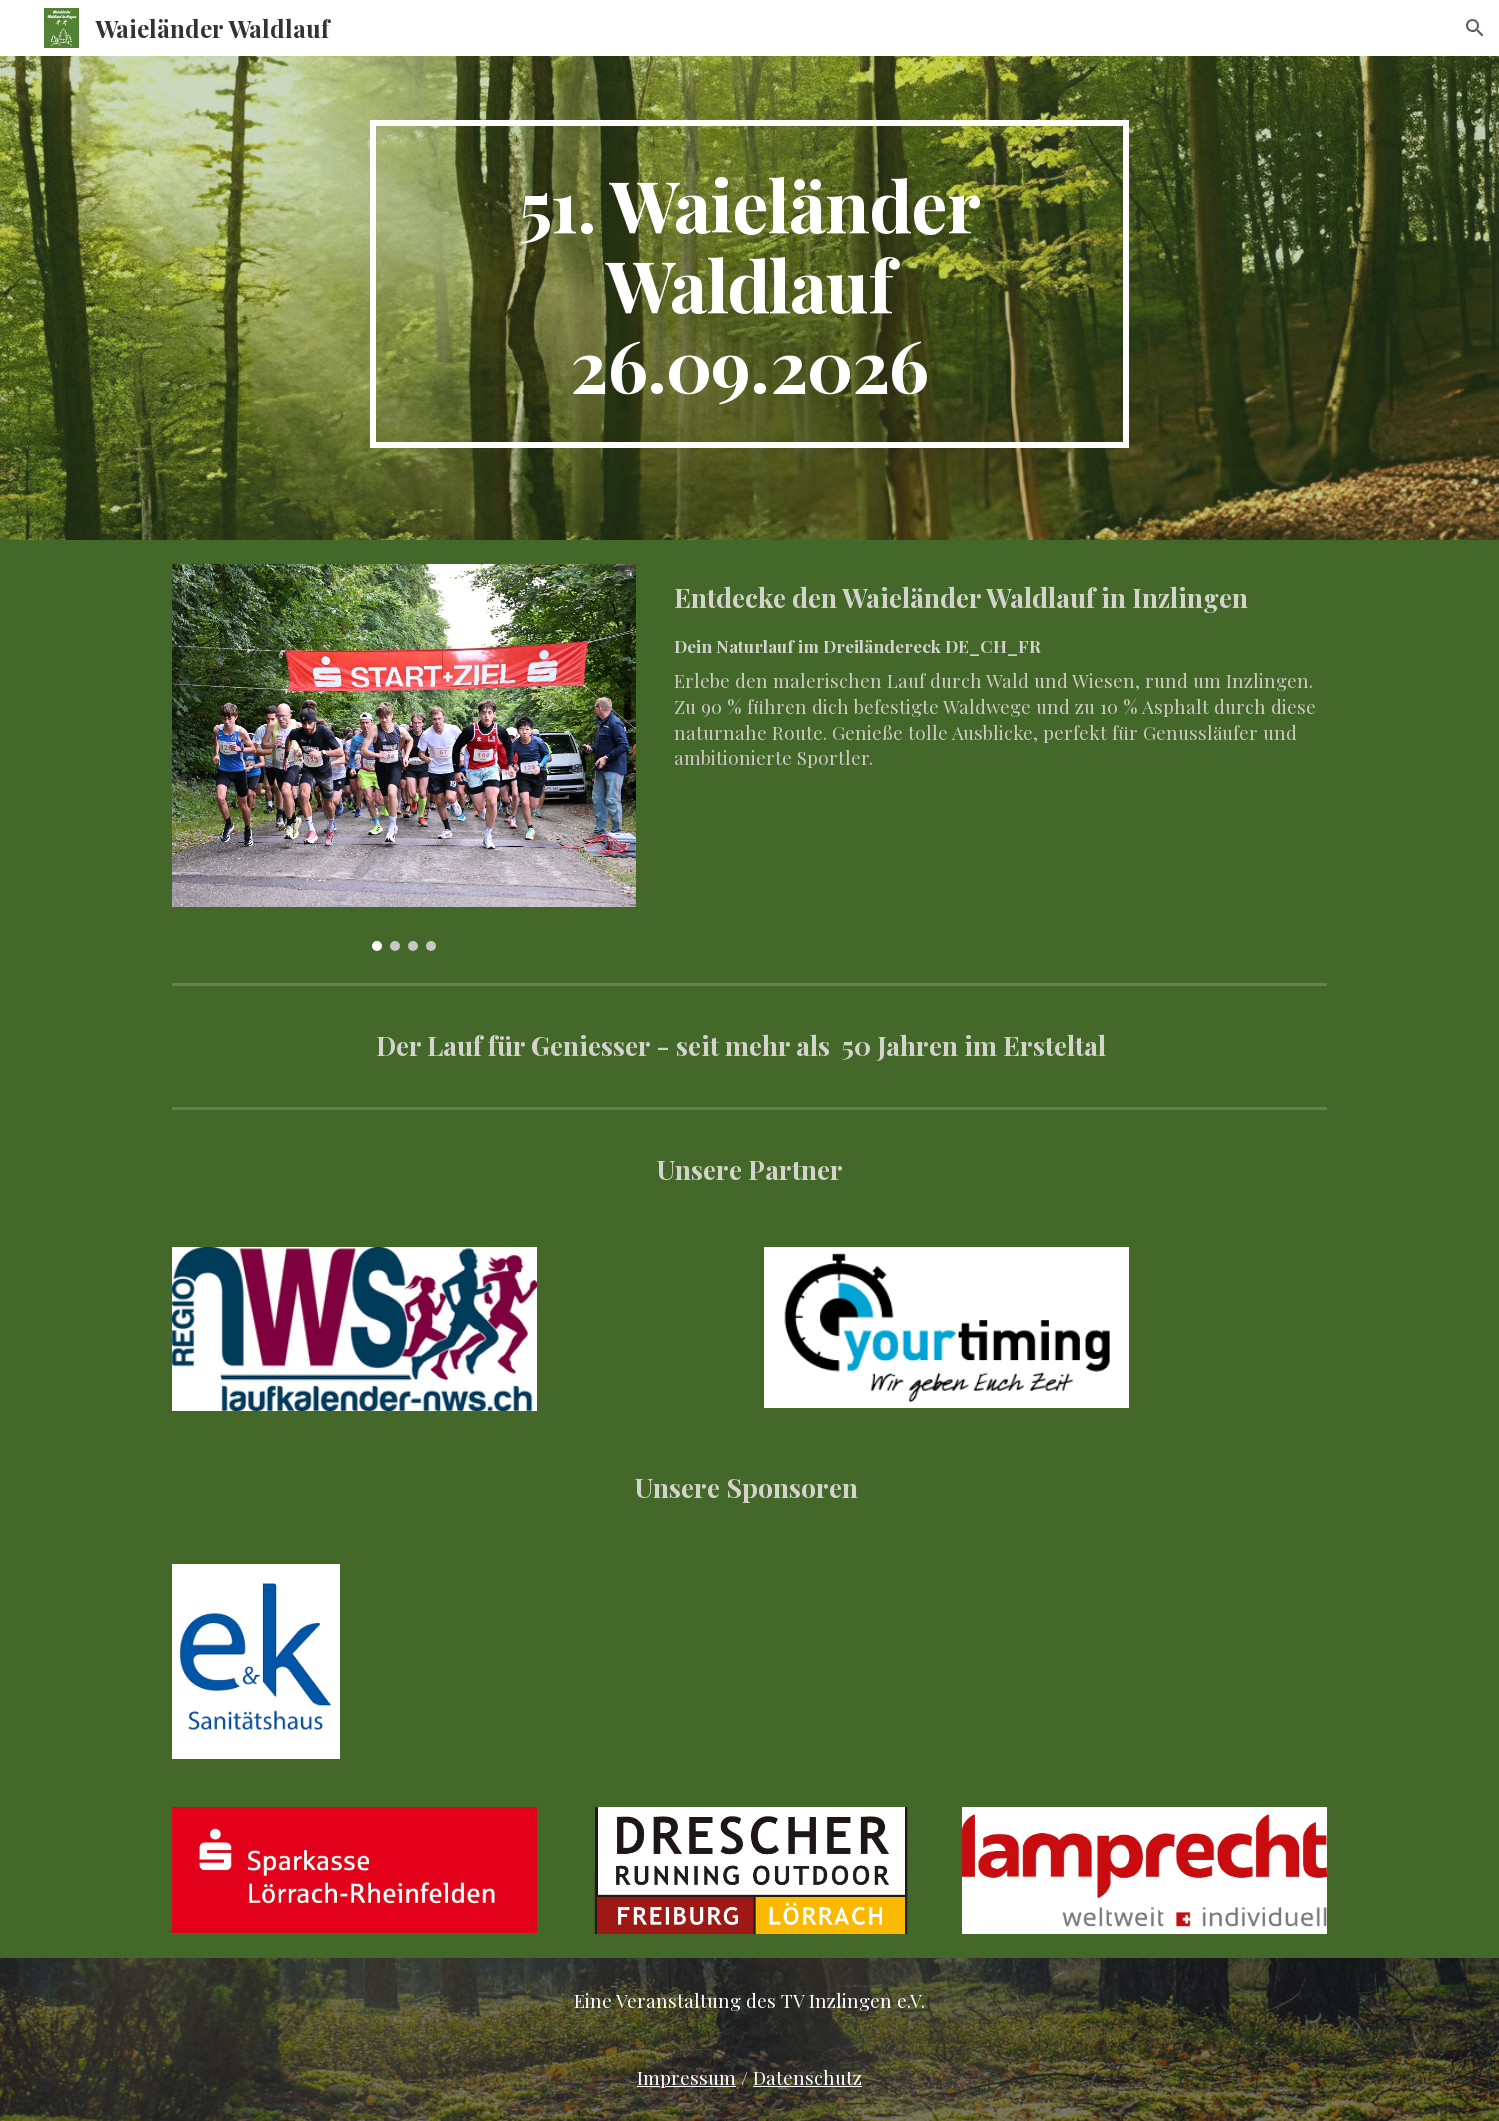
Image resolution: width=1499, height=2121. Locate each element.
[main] (750, 284)
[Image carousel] (404, 757)
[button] (1475, 28)
